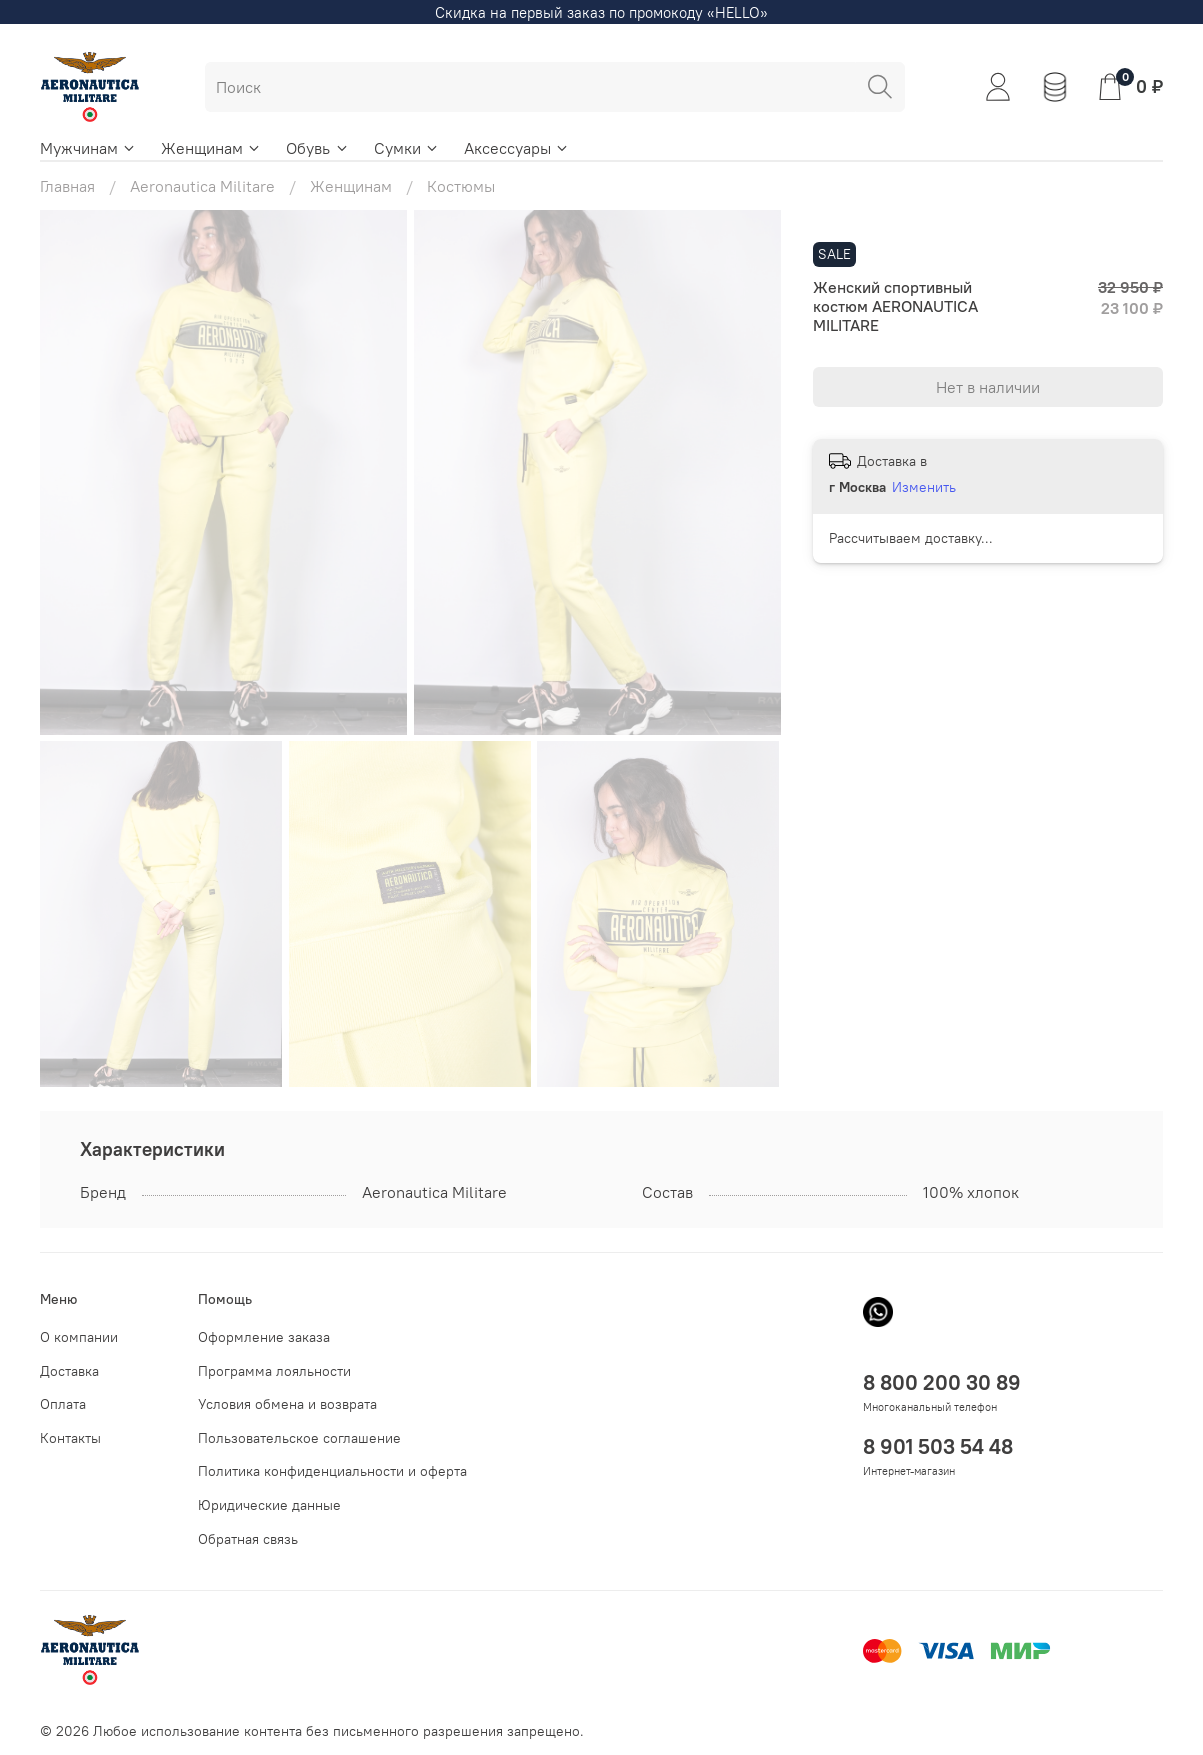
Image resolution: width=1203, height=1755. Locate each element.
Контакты (70, 1438)
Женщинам (211, 148)
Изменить (924, 487)
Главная (67, 186)
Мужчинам (88, 148)
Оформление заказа (264, 1337)
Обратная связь (248, 1539)
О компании (79, 1337)
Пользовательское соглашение (299, 1438)
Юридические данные (269, 1505)
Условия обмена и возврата (287, 1404)
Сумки (407, 148)
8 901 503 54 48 (938, 1446)
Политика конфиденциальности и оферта (332, 1471)
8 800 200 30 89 (942, 1382)
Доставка (69, 1371)
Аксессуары (517, 148)
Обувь (317, 148)
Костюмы (461, 186)
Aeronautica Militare (202, 186)
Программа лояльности (274, 1371)
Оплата (63, 1404)
